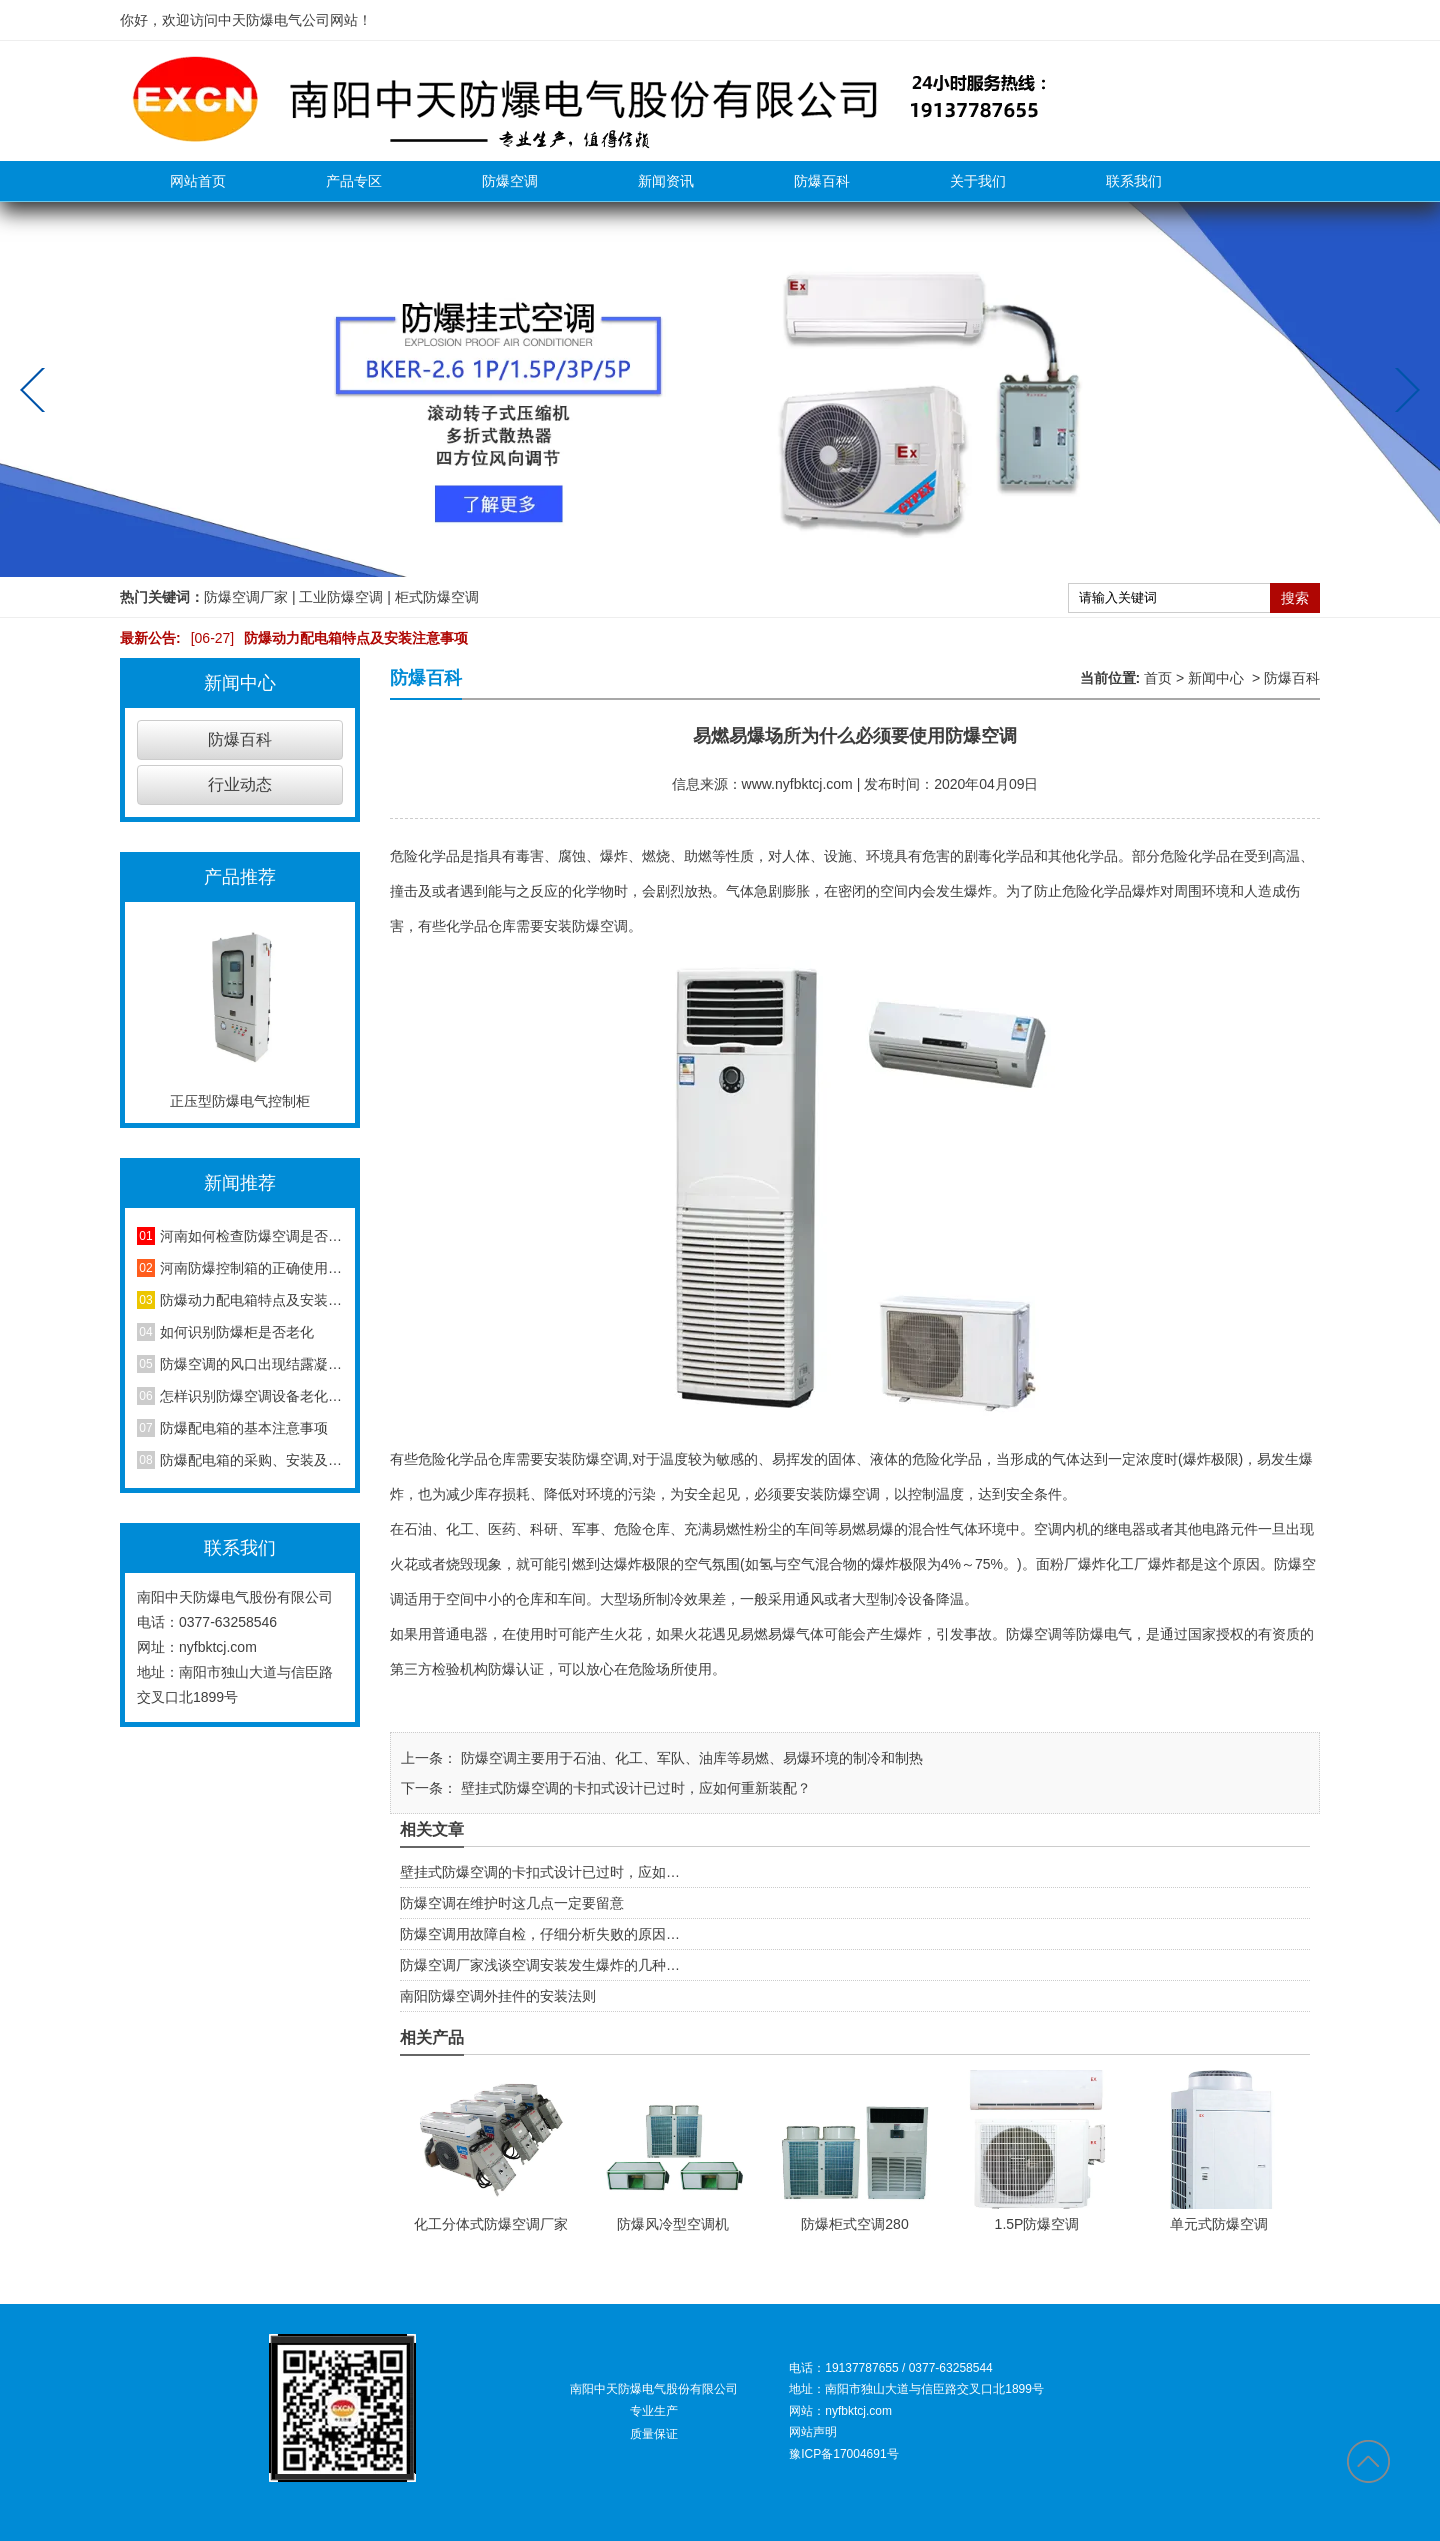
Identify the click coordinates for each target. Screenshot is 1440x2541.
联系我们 (1134, 181)
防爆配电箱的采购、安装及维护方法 (251, 1460)
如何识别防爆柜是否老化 (237, 1332)
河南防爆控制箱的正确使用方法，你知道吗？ (251, 1268)
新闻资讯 (666, 181)
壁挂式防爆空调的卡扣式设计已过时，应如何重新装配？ (634, 1788)
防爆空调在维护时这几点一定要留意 (512, 1903)
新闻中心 (1216, 678)
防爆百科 (822, 181)
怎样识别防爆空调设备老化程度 (251, 1396)
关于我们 (978, 181)
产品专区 (354, 181)
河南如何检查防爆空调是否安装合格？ (251, 1236)
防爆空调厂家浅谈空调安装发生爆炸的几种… (540, 1965)
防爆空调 (510, 181)
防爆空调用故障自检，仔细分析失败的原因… (540, 1934)
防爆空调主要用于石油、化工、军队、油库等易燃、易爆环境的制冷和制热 (690, 1758)
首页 (1158, 678)
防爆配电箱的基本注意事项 (244, 1428)
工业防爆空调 (341, 597)
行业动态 (240, 784)
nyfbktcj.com (218, 1647)
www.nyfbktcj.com (797, 784)
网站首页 (198, 181)
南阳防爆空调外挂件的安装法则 (498, 1996)
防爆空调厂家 (246, 597)
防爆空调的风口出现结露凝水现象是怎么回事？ (251, 1364)
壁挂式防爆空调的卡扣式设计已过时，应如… (540, 1872)
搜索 (1295, 598)
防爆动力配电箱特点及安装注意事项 (325, 638)
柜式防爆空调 (437, 597)
